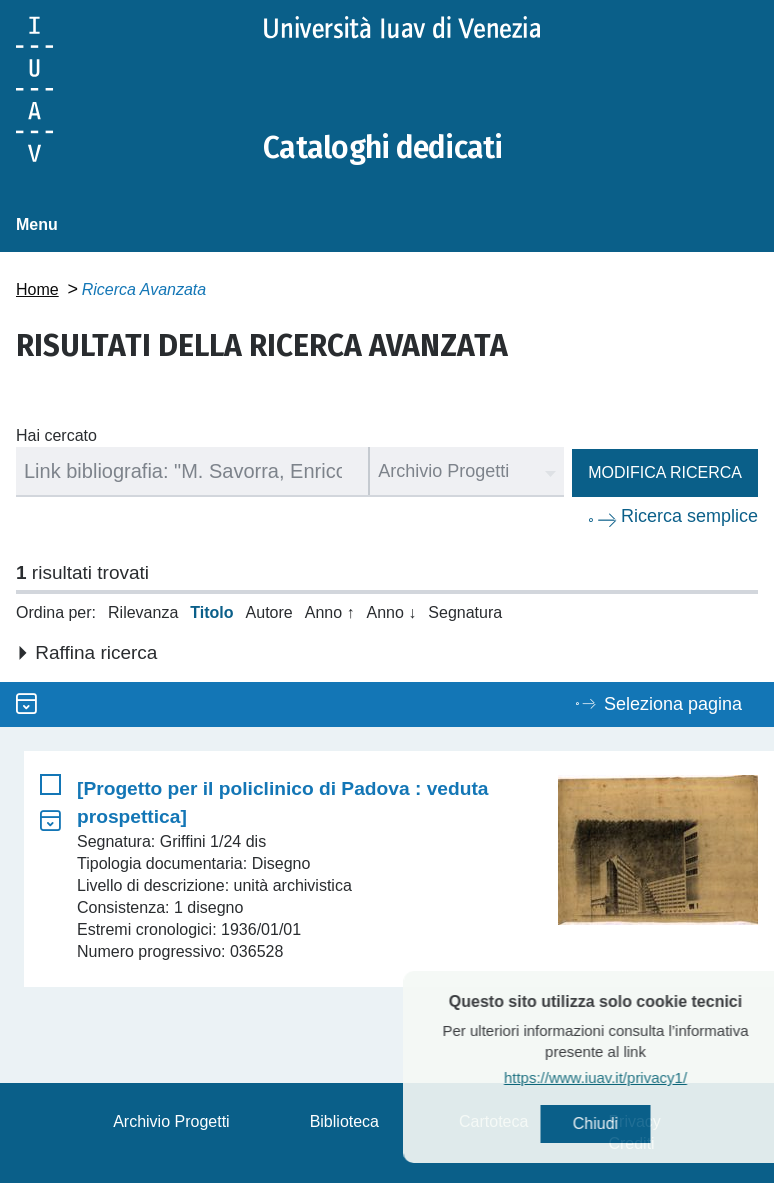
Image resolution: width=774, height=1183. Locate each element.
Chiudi (629, 1123)
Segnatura (465, 612)
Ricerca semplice (689, 516)
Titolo (211, 612)
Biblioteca (344, 1121)
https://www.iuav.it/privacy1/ (629, 1077)
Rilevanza (143, 612)
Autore (269, 612)
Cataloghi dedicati (383, 148)
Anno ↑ (330, 612)
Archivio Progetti (171, 1121)
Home (37, 289)
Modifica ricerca (665, 472)
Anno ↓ (392, 612)
